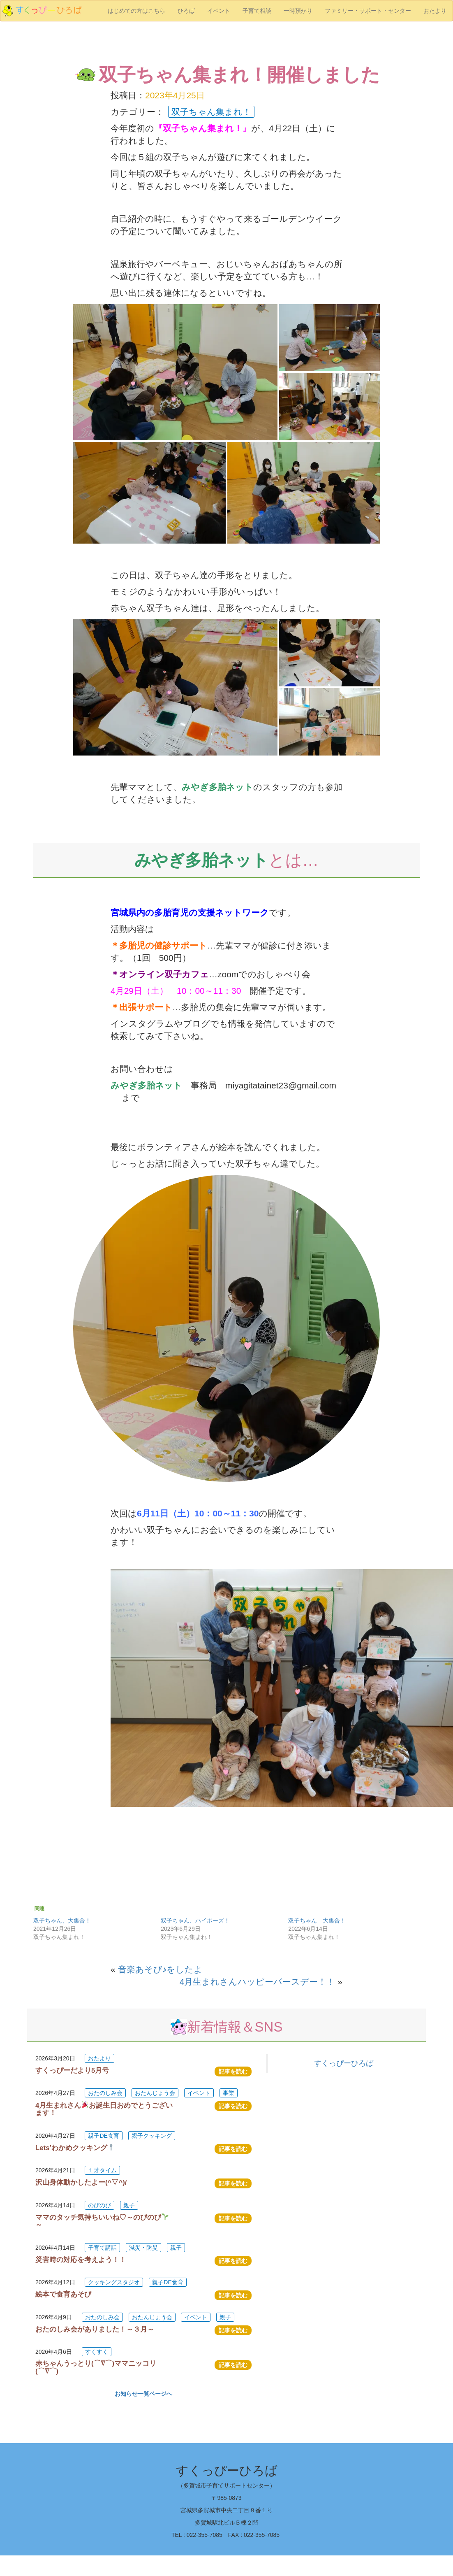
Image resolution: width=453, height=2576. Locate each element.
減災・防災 (143, 2247)
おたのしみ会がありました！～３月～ (94, 2329)
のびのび (99, 2205)
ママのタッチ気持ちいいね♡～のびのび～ (102, 2221)
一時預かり (298, 10)
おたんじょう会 (155, 2093)
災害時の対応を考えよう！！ (80, 2260)
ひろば (186, 10)
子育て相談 (257, 10)
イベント (218, 10)
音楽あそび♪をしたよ (160, 1969)
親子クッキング (152, 2135)
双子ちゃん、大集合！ (62, 1920)
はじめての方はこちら (136, 10)
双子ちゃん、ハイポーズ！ (195, 1920)
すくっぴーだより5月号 (72, 2070)
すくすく (96, 2351)
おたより (434, 10)
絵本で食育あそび (63, 2294)
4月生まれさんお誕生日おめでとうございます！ (104, 2109)
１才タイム (102, 2170)
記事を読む (233, 2071)
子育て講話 (102, 2247)
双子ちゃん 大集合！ (317, 1920)
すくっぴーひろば (343, 2063)
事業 (228, 2093)
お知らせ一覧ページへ (143, 2393)
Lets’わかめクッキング (75, 2148)
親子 (129, 2205)
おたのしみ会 (105, 2093)
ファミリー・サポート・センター (368, 10)
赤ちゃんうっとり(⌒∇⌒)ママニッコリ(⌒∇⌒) (95, 2367)
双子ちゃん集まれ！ (211, 111)
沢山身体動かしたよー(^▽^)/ (81, 2182)
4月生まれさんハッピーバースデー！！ (257, 1981)
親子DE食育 (103, 2135)
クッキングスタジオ (114, 2282)
